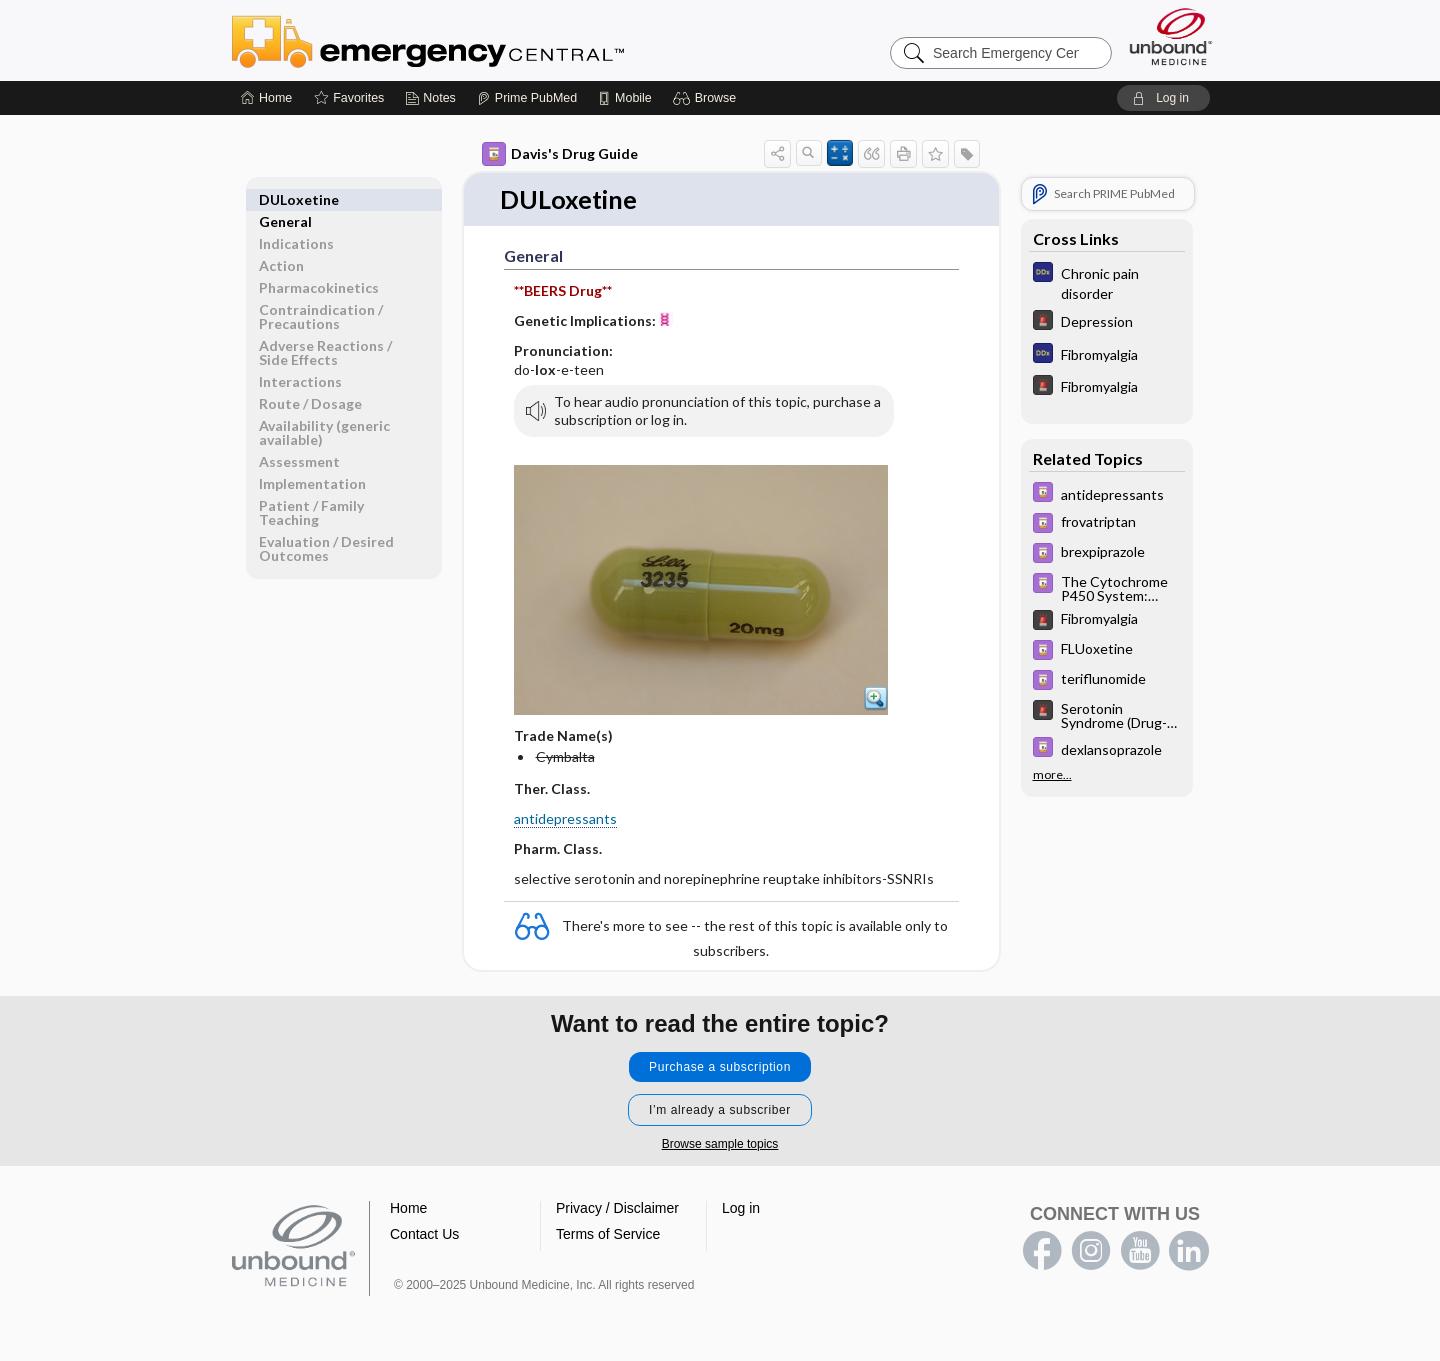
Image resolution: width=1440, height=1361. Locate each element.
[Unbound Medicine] (1171, 36)
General (285, 199)
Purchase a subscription (720, 1067)
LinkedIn (1189, 1251)
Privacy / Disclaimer (617, 1208)
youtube (1140, 1251)
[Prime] (527, 98)
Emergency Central (480, 40)
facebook (1042, 1251)
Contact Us (424, 1234)
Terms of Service (608, 1234)
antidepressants (565, 818)
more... (1052, 772)
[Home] (266, 98)
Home (408, 1208)
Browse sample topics (720, 1144)
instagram (1091, 1251)
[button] (707, 98)
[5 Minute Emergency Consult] (1107, 322)
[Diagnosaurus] (1107, 282)
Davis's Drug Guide (560, 154)
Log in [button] (741, 1208)
